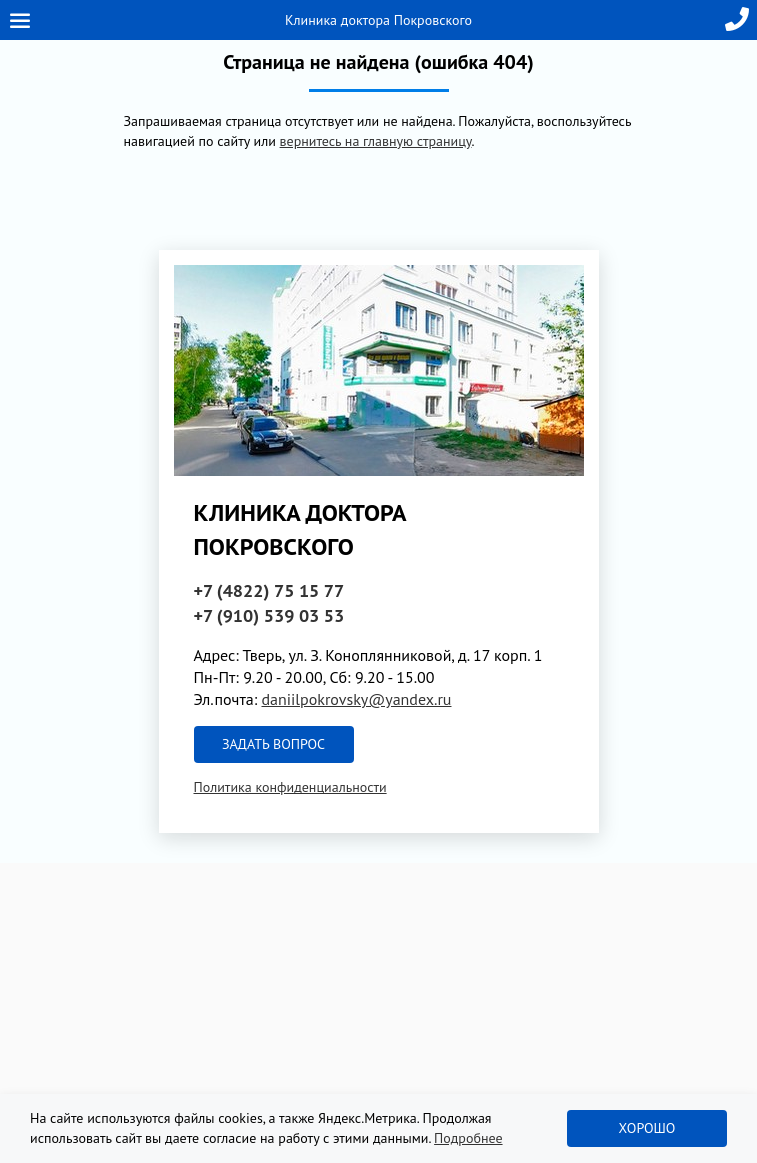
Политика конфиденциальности (290, 787)
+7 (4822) (269, 590)
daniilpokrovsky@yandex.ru (356, 699)
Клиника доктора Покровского (378, 20)
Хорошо (647, 1128)
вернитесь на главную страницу (376, 141)
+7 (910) (269, 615)
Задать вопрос (273, 744)
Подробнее (468, 1137)
